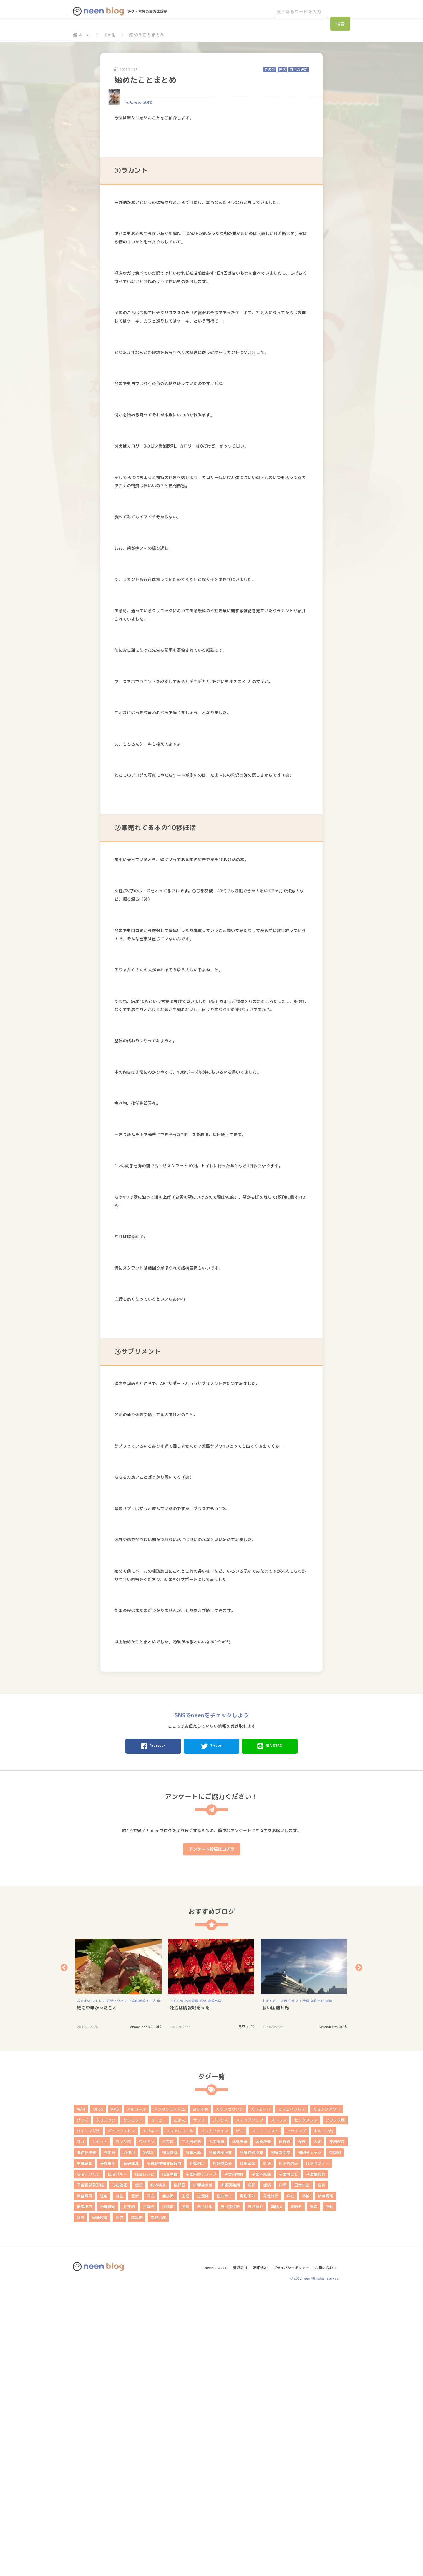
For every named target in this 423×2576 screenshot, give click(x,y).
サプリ (199, 2402)
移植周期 (325, 2478)
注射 (104, 2478)
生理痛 (203, 2478)
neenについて (210, 2547)
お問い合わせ (327, 2547)
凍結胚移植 (86, 2435)
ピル (240, 2413)
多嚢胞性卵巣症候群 (164, 2445)
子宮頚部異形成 (90, 2467)
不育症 (168, 2424)
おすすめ (83, 2283)
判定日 (109, 2435)
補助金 (277, 2489)
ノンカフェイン (214, 2413)
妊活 (282, 69)
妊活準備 (170, 2456)
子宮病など (288, 2456)
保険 (302, 2424)
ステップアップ (249, 2402)
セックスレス (306, 2402)
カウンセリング (229, 2391)
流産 (119, 2478)
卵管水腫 (193, 2435)
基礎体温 (131, 2445)
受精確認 (84, 2445)
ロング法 (123, 2424)
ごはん (179, 2402)
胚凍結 (129, 2489)
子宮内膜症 (234, 2456)
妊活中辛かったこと (97, 2290)
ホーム (82, 35)
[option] (119, 2266)
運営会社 (236, 2547)
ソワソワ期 (335, 2402)
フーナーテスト (265, 2413)
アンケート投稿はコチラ (212, 2131)
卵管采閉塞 (280, 2435)
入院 (317, 2424)
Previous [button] (64, 2250)
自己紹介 (255, 2489)
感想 (203, 2283)
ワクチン (146, 2424)
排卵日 (179, 2467)
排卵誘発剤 (230, 2467)
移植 (306, 2478)
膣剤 (185, 2489)
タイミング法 (88, 2413)
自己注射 (205, 2489)
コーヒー (158, 2402)
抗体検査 (158, 2467)
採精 (267, 2467)
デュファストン (121, 2413)
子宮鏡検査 (315, 2456)
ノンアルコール (179, 2413)
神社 (290, 2478)
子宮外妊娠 (261, 2456)
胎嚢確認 (107, 2489)
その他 (112, 35)
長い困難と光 (275, 2290)
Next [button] (359, 2250)
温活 (135, 2478)
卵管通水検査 (220, 2435)
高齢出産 (214, 2283)
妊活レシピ (144, 2456)
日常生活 (302, 2467)
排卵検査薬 (203, 2467)
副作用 (129, 2435)
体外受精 (191, 2283)
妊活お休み (288, 2445)
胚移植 (168, 2489)
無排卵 (168, 2478)
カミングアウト (326, 2391)
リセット (100, 2424)
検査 (321, 2467)
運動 (329, 2489)
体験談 (284, 2424)
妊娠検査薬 (222, 2445)
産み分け (224, 2478)
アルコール (136, 2391)
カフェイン (260, 2391)
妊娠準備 (247, 2445)
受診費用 (107, 2445)
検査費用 (84, 2478)
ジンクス (220, 2402)
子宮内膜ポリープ (142, 2283)
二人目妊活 (285, 2283)
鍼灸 (329, 2283)
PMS (115, 2391)
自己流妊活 (298, 69)
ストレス (98, 2283)
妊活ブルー (117, 2456)
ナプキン (150, 2413)
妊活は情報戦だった (190, 2290)
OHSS (98, 2391)
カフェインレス (291, 2391)
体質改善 (263, 2424)
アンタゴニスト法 (169, 2391)
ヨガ (80, 2424)
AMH (81, 2391)
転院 (314, 2489)
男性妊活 (271, 2478)
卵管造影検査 (251, 2435)
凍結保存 (337, 2424)
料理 (282, 2467)
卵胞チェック (309, 2435)
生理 (185, 2478)
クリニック (105, 2402)
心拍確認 (119, 2467)
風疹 (119, 2500)
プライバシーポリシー (290, 2547)
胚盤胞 (148, 2489)
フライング (296, 2413)
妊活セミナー (317, 2445)
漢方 (150, 2478)
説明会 (296, 2489)
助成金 (148, 2435)
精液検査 (84, 2489)
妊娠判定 (197, 2445)
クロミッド (133, 2402)
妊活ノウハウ (117, 2283)
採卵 (251, 2467)
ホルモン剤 (323, 2413)
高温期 (137, 2500)
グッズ (82, 2402)
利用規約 (257, 2547)
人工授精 (302, 2283)
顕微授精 (100, 2500)
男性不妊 (317, 2283)
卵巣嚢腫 (170, 2435)
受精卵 (335, 2435)
